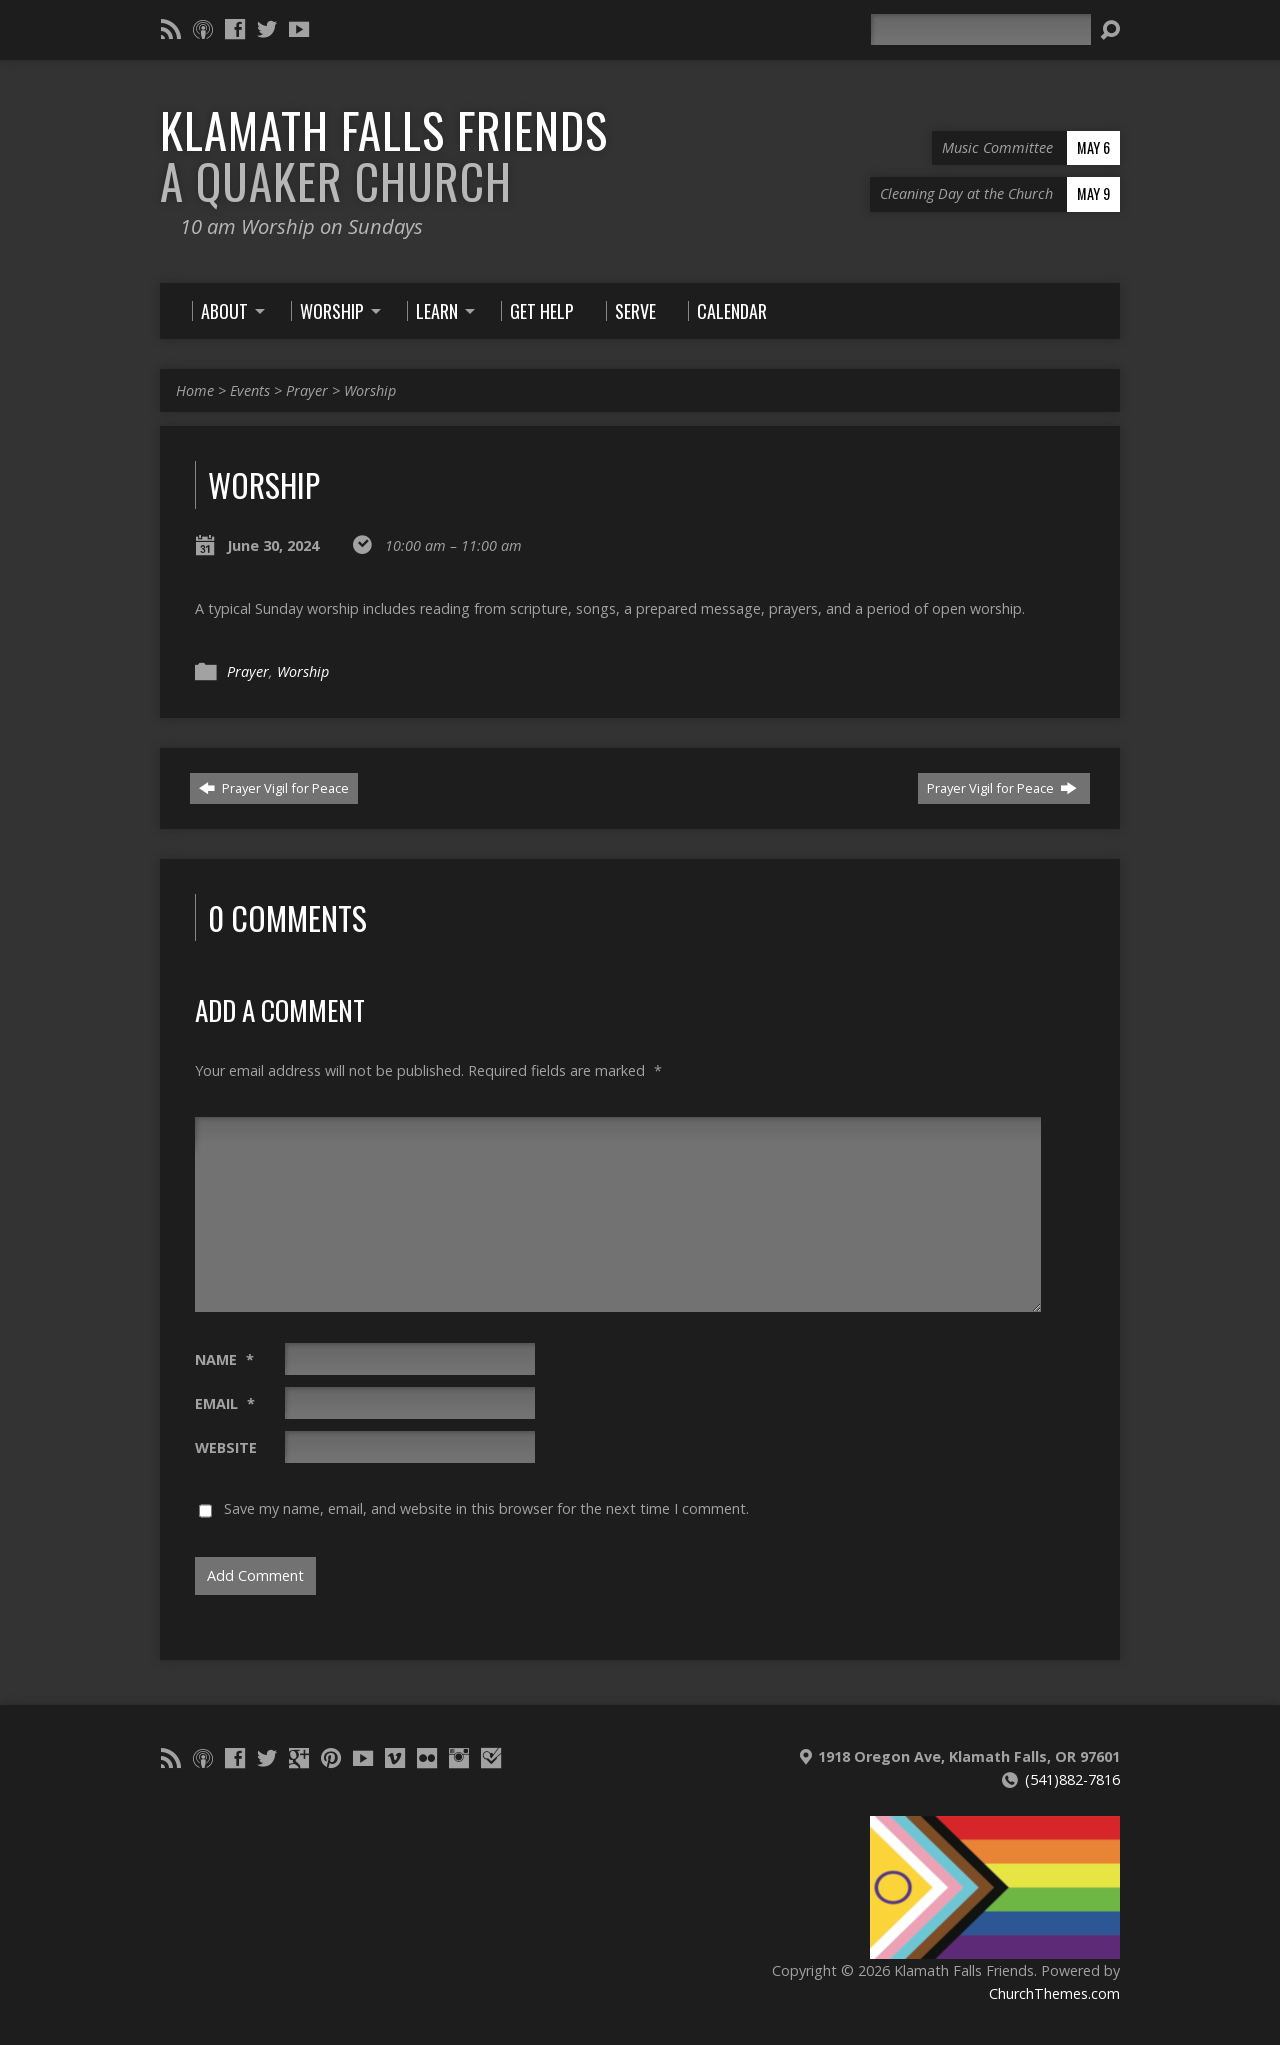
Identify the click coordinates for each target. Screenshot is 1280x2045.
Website (226, 1447)
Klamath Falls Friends (384, 155)
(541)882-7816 (1072, 1779)
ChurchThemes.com (1054, 1993)
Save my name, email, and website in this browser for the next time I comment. (486, 1508)
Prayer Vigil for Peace (274, 788)
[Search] (981, 29)
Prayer (307, 390)
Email (225, 1403)
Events (250, 390)
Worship (370, 390)
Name (224, 1359)
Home (195, 390)
